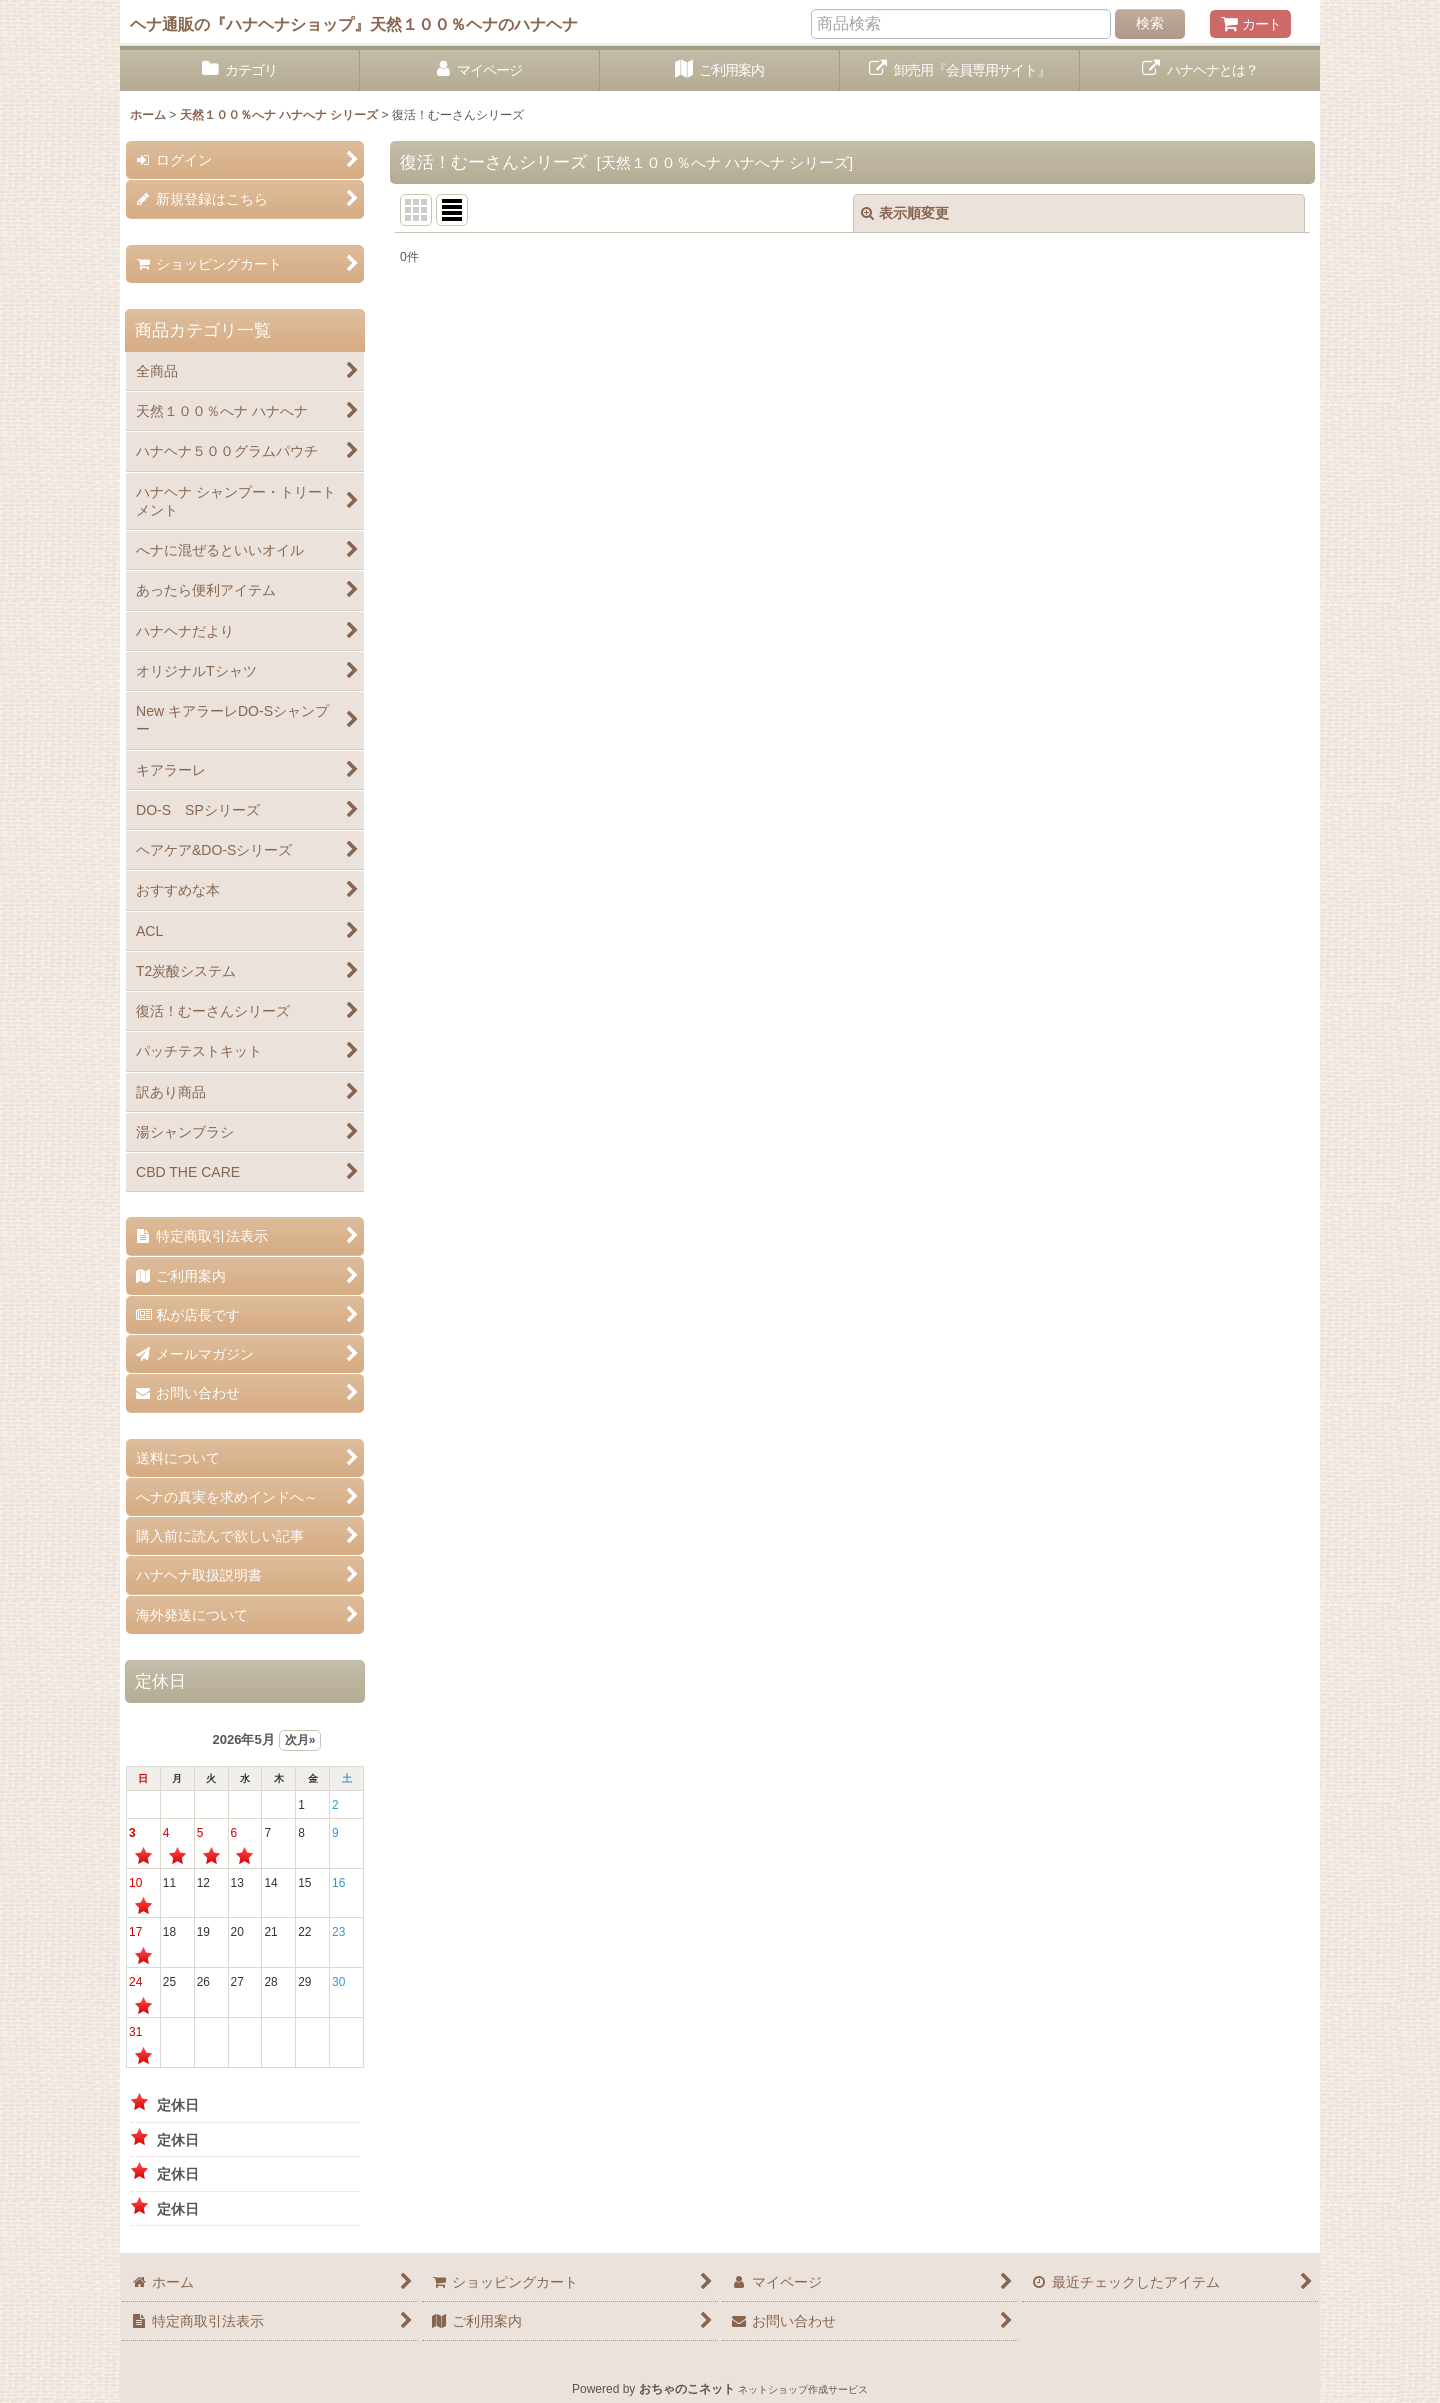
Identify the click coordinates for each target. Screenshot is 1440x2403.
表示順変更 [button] (905, 213)
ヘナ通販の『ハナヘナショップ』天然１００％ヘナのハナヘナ (354, 24)
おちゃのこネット (687, 2389)
